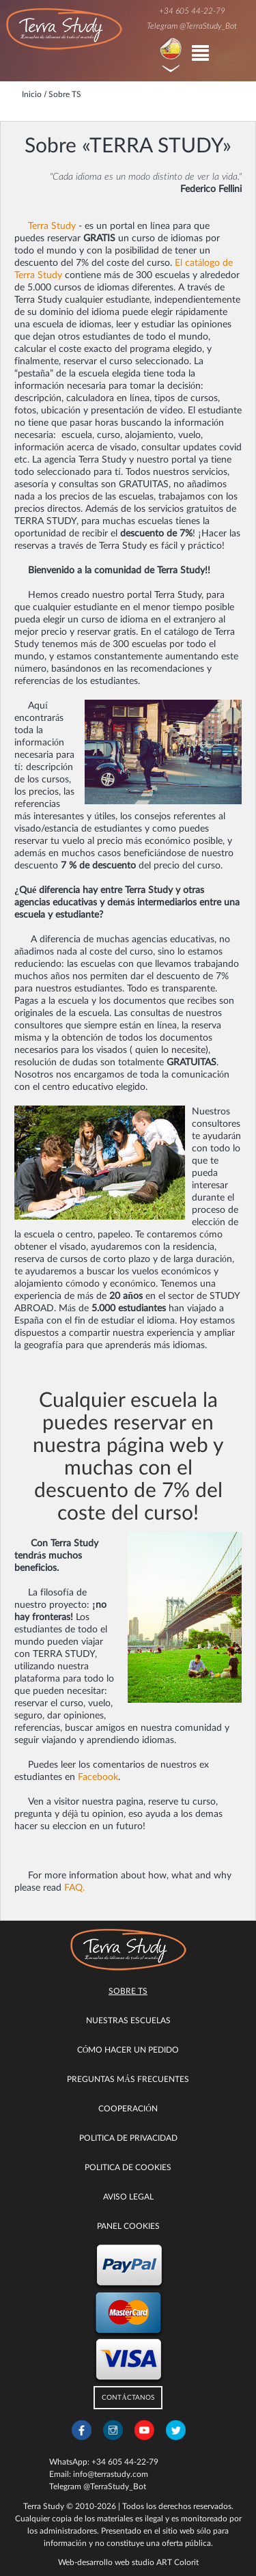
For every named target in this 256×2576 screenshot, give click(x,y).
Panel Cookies (128, 2226)
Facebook (98, 1777)
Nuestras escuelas (128, 2020)
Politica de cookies (128, 2167)
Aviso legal (128, 2197)
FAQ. (74, 1888)
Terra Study (52, 226)
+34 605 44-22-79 (192, 11)
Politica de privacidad (128, 2138)
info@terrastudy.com (110, 2474)
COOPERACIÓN (128, 2109)
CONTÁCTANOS (128, 2397)
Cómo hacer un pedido (128, 2050)
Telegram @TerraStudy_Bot (192, 26)
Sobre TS (128, 1991)
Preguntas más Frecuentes (128, 2079)
